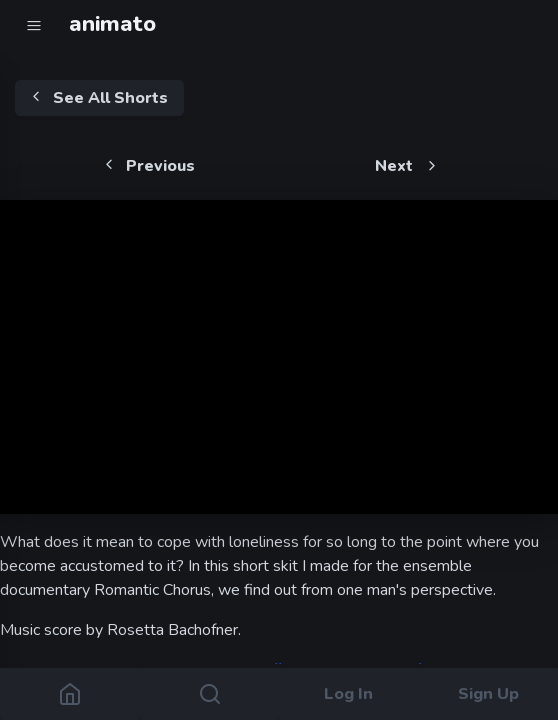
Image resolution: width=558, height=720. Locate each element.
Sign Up (488, 694)
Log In (348, 694)
